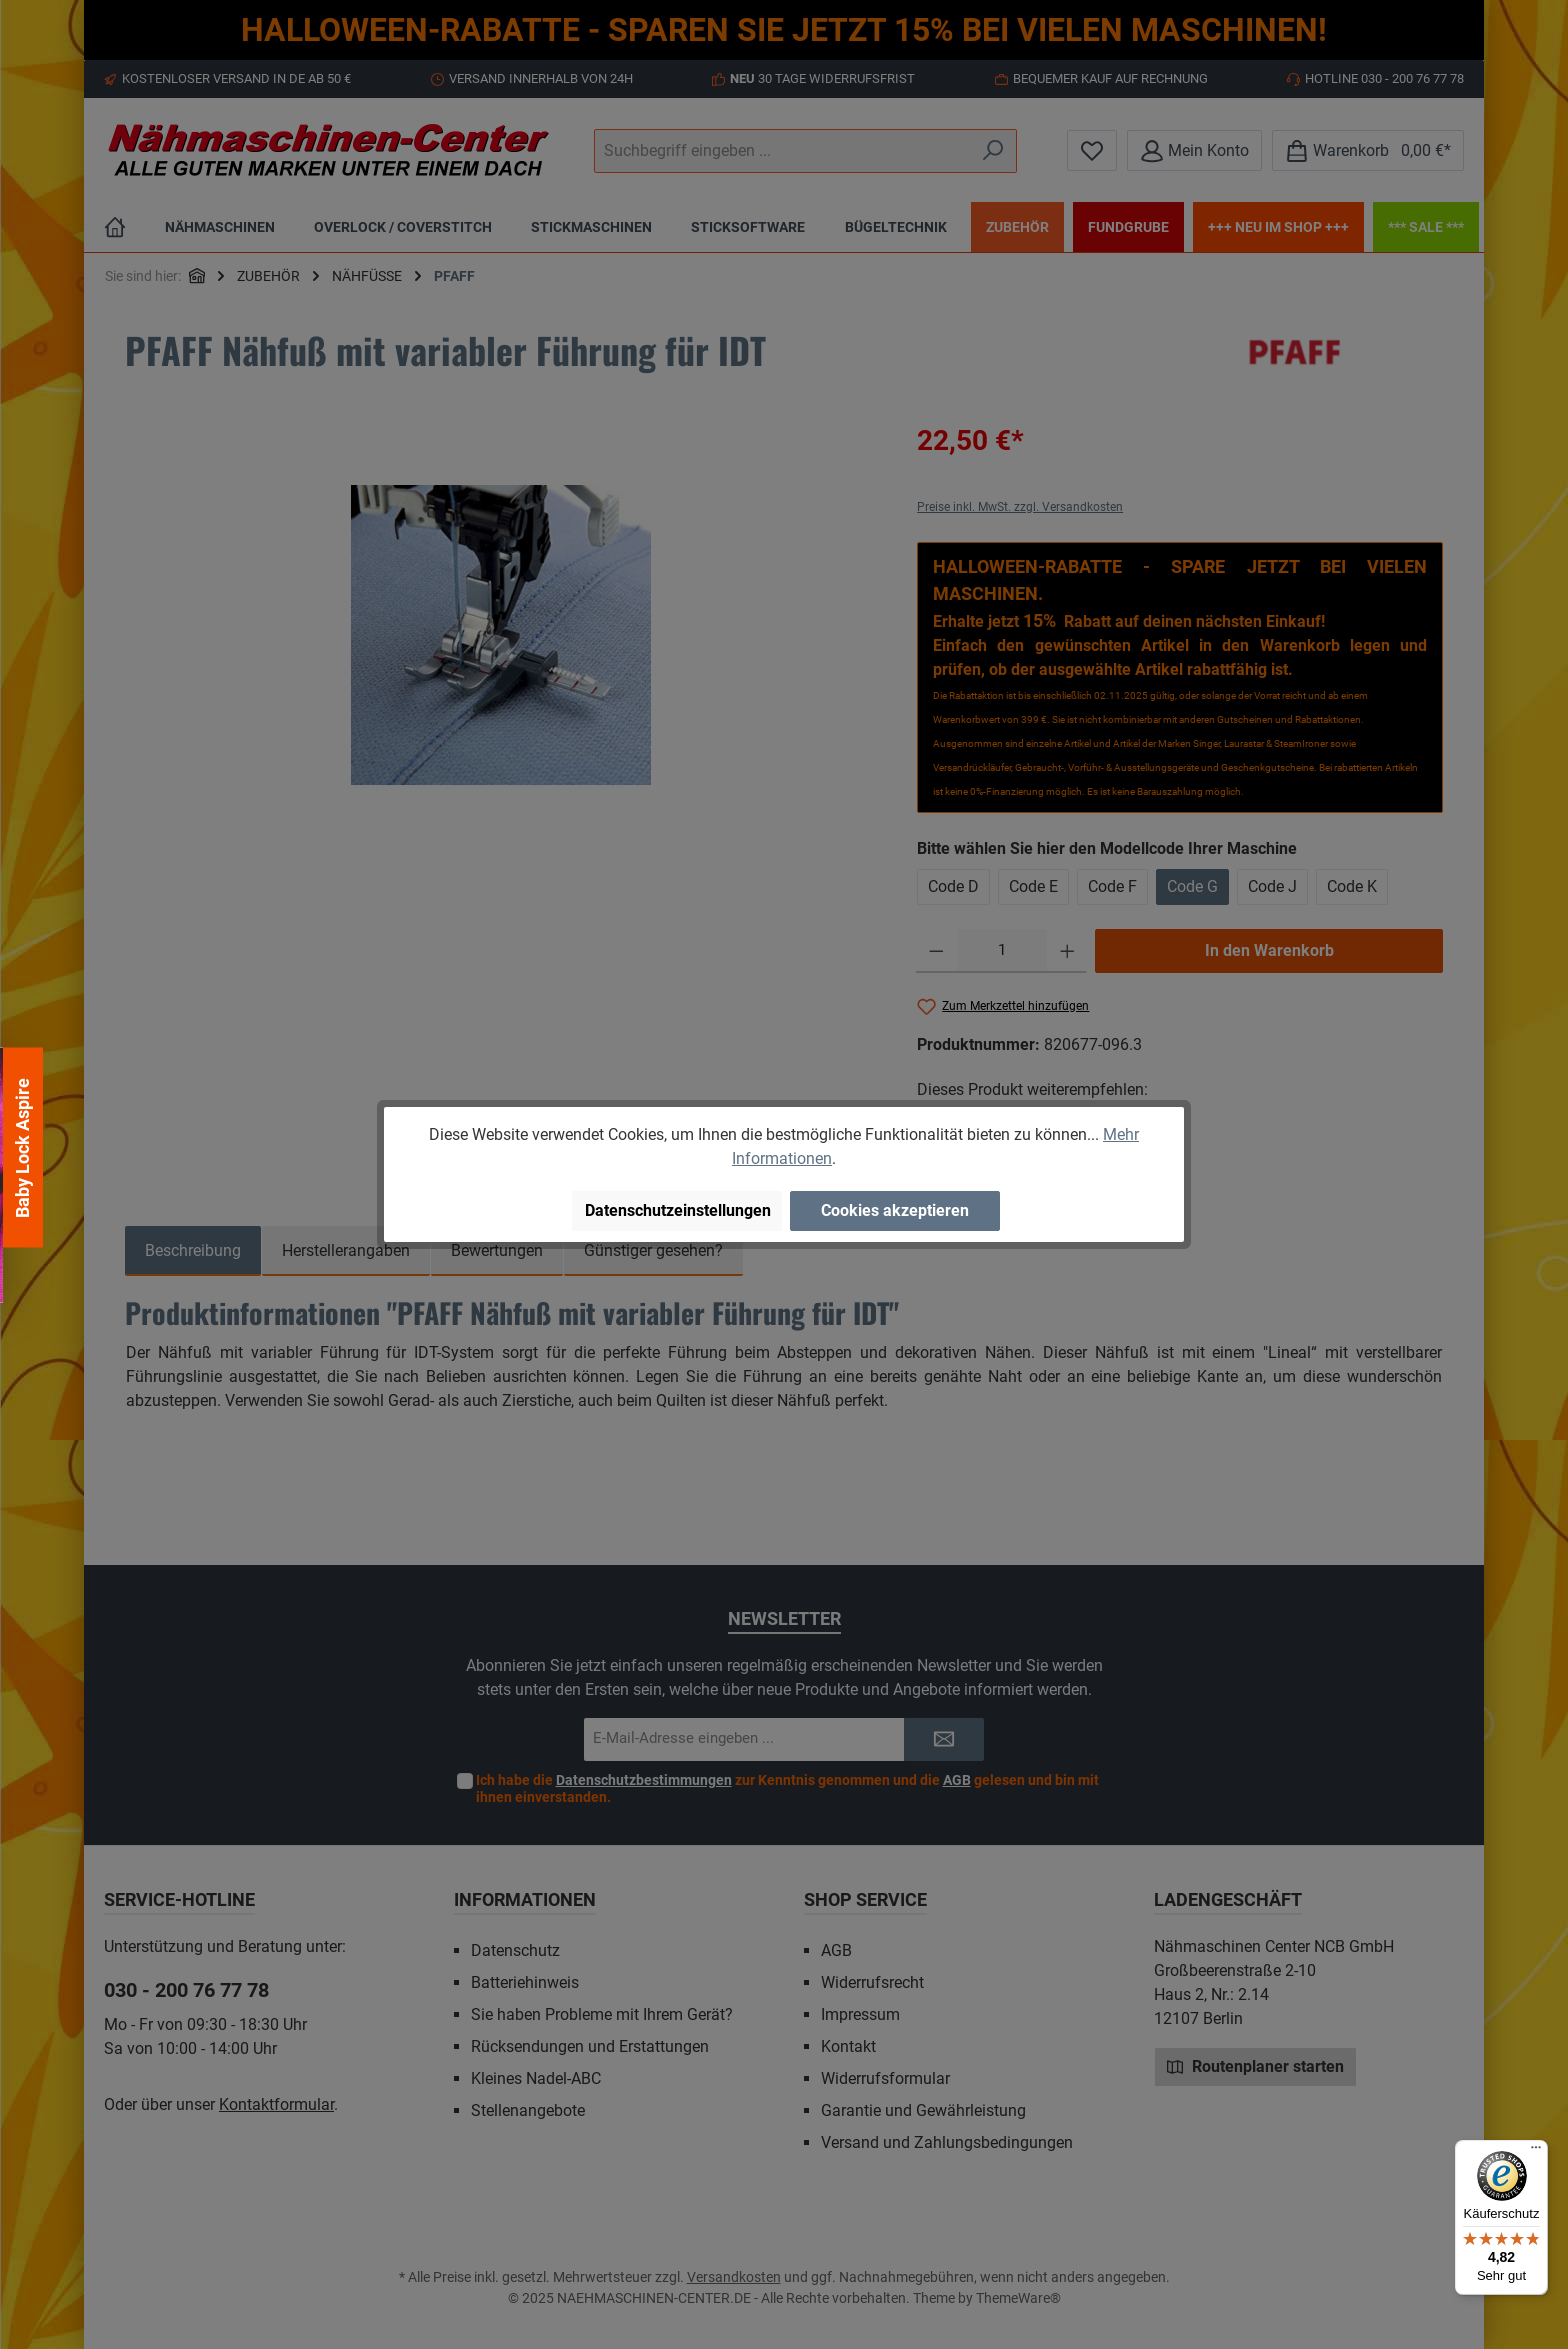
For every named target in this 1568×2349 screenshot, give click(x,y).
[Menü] (1536, 2152)
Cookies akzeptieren (895, 1210)
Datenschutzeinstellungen (678, 1210)
